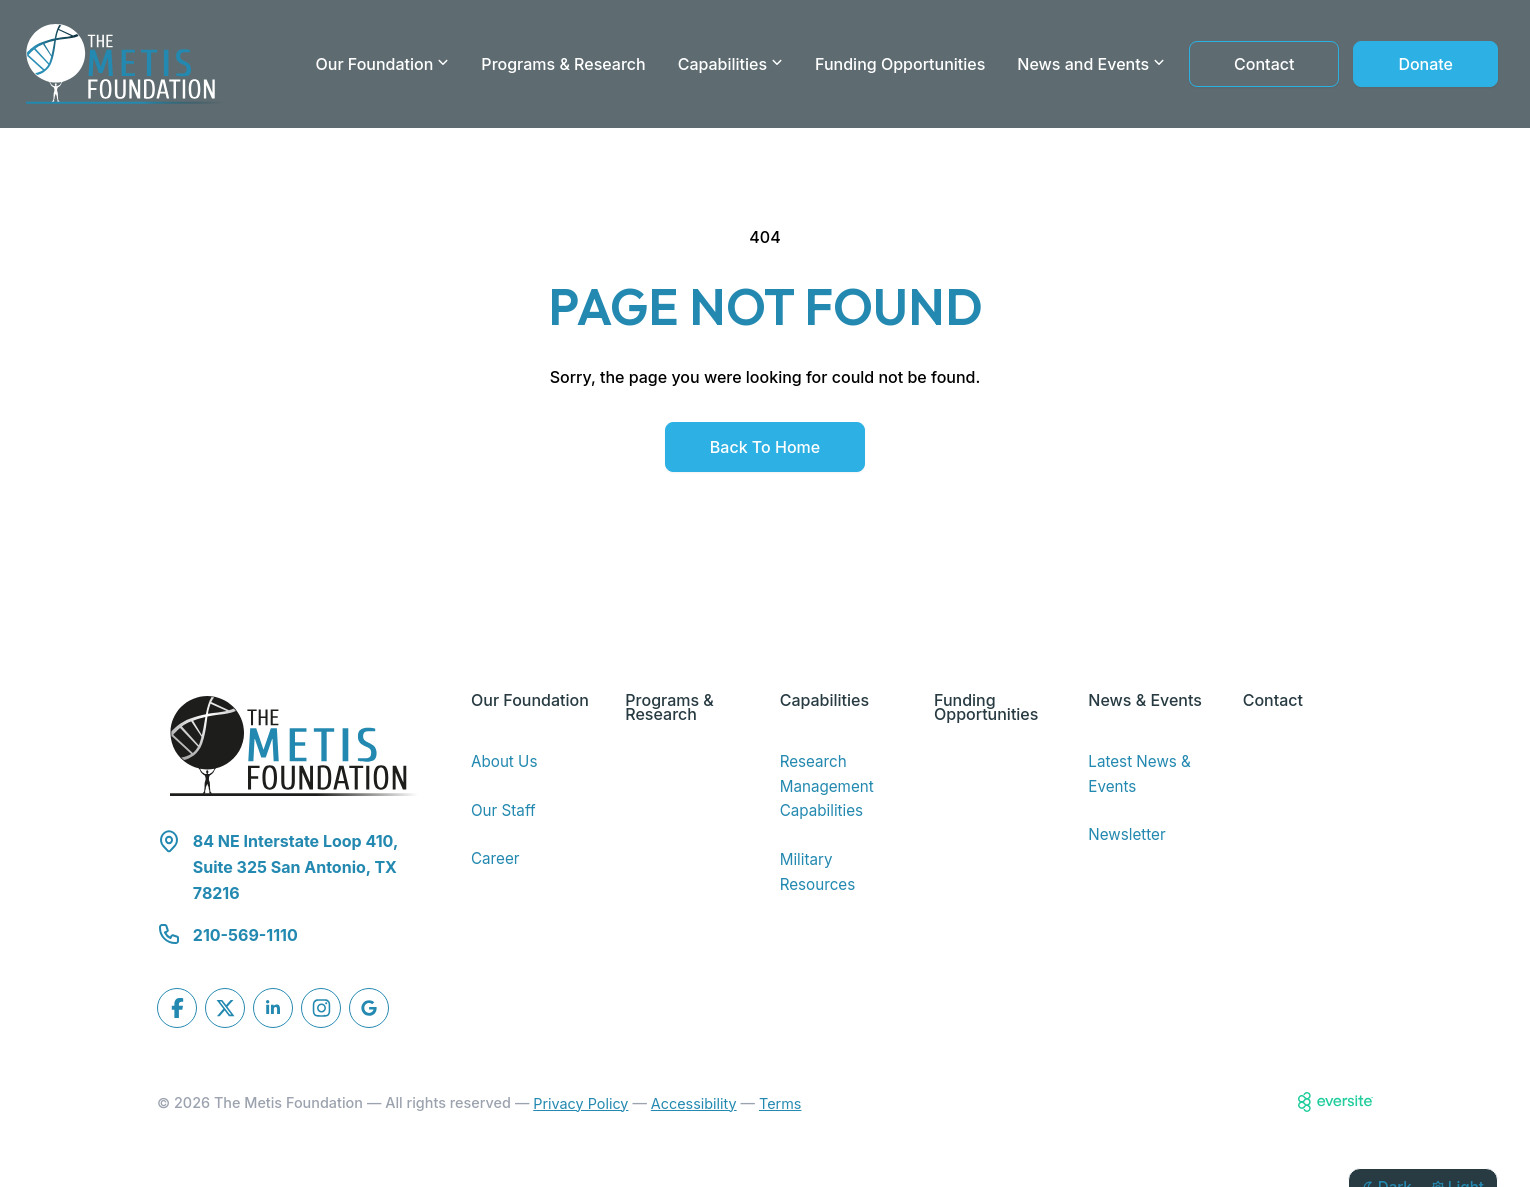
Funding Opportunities (900, 64)
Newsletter (1126, 834)
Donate (1425, 64)
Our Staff (503, 810)
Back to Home (765, 447)
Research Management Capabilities (827, 786)
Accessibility (694, 1103)
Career (495, 858)
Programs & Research (563, 64)
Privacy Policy (580, 1103)
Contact (1264, 64)
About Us (504, 761)
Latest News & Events (1139, 774)
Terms (780, 1103)
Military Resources (818, 872)
